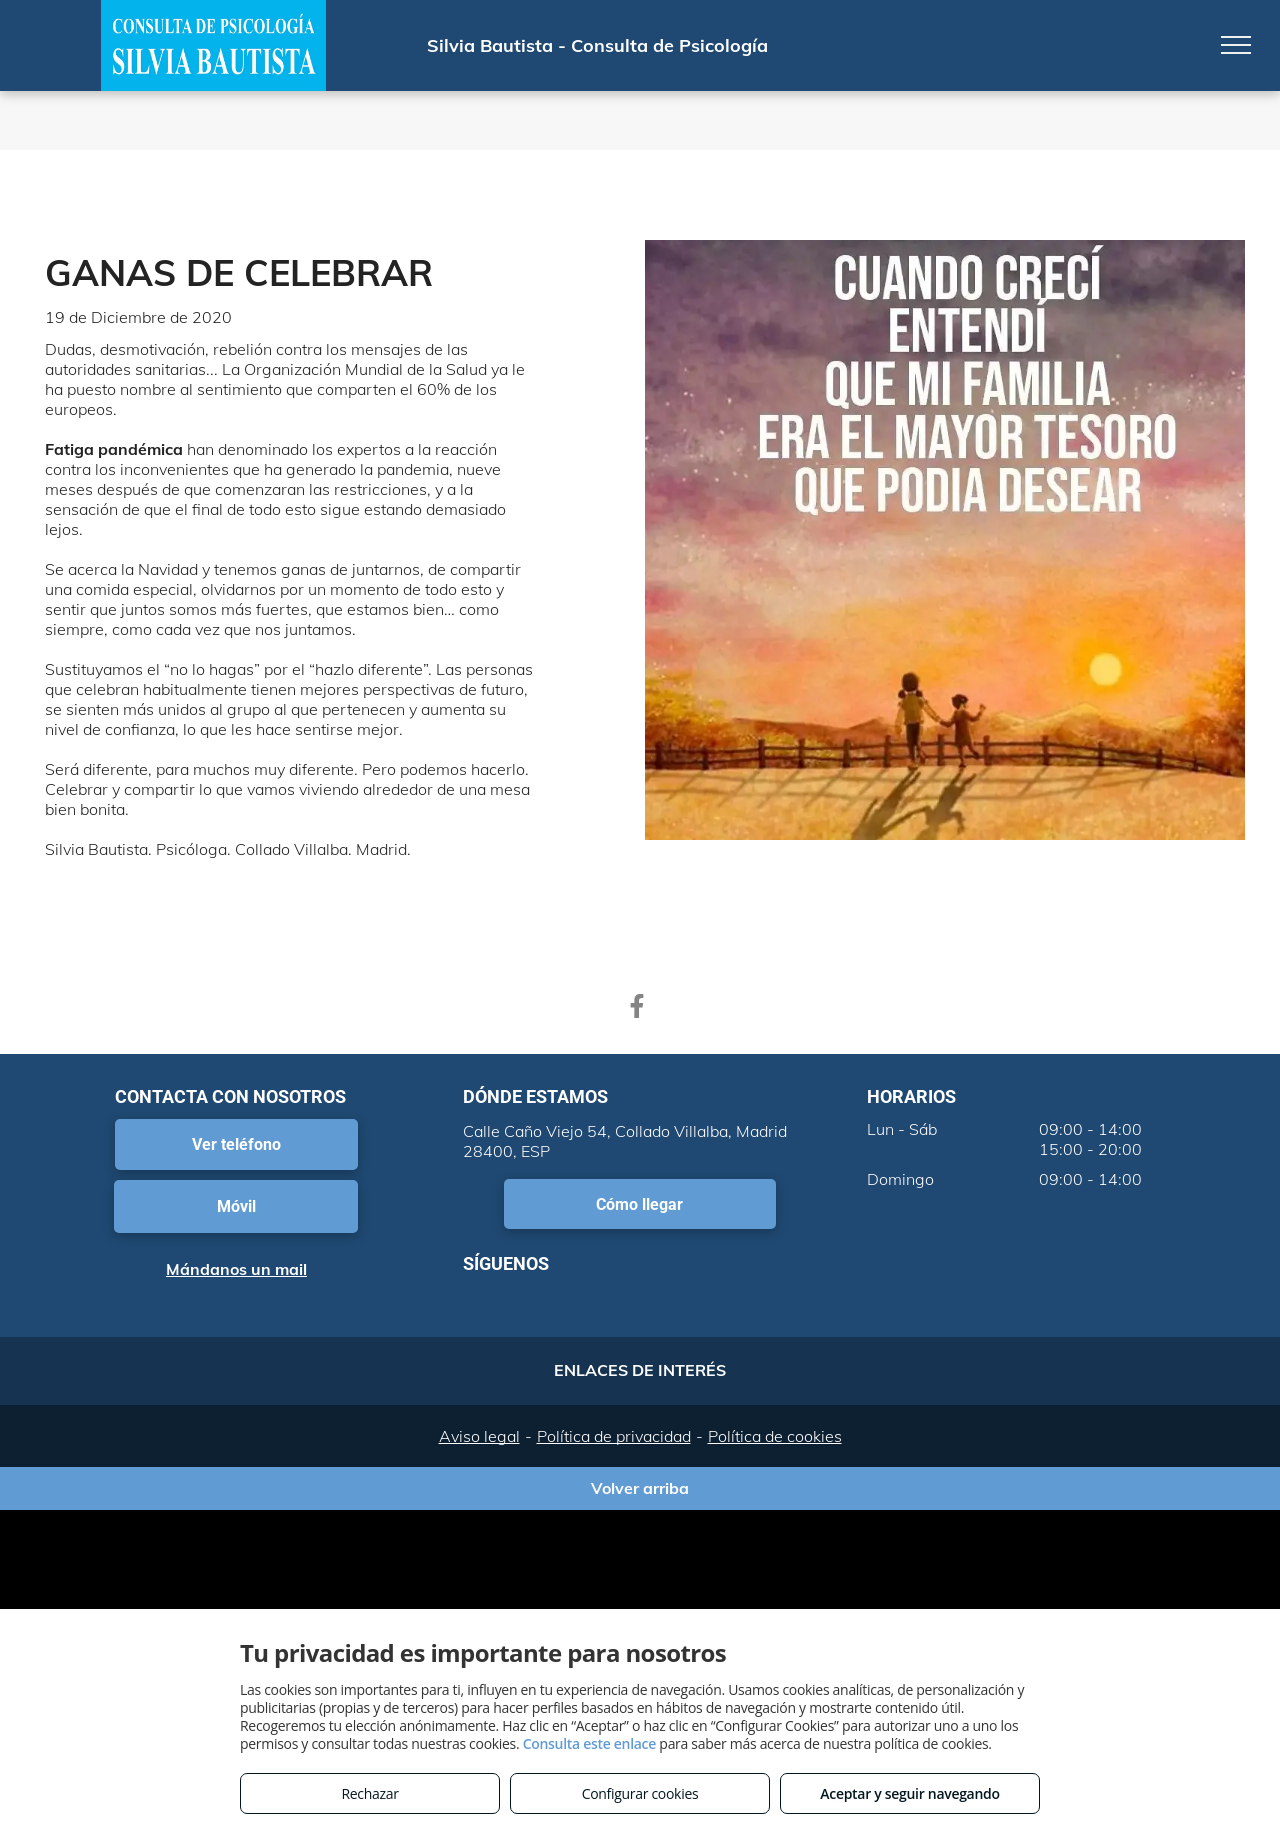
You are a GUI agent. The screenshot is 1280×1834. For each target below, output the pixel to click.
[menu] (1236, 45)
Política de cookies (775, 1436)
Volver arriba (640, 1488)
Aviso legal (479, 1436)
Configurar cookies (640, 1793)
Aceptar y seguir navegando (909, 1793)
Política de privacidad (614, 1436)
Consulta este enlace (589, 1743)
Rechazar (369, 1793)
